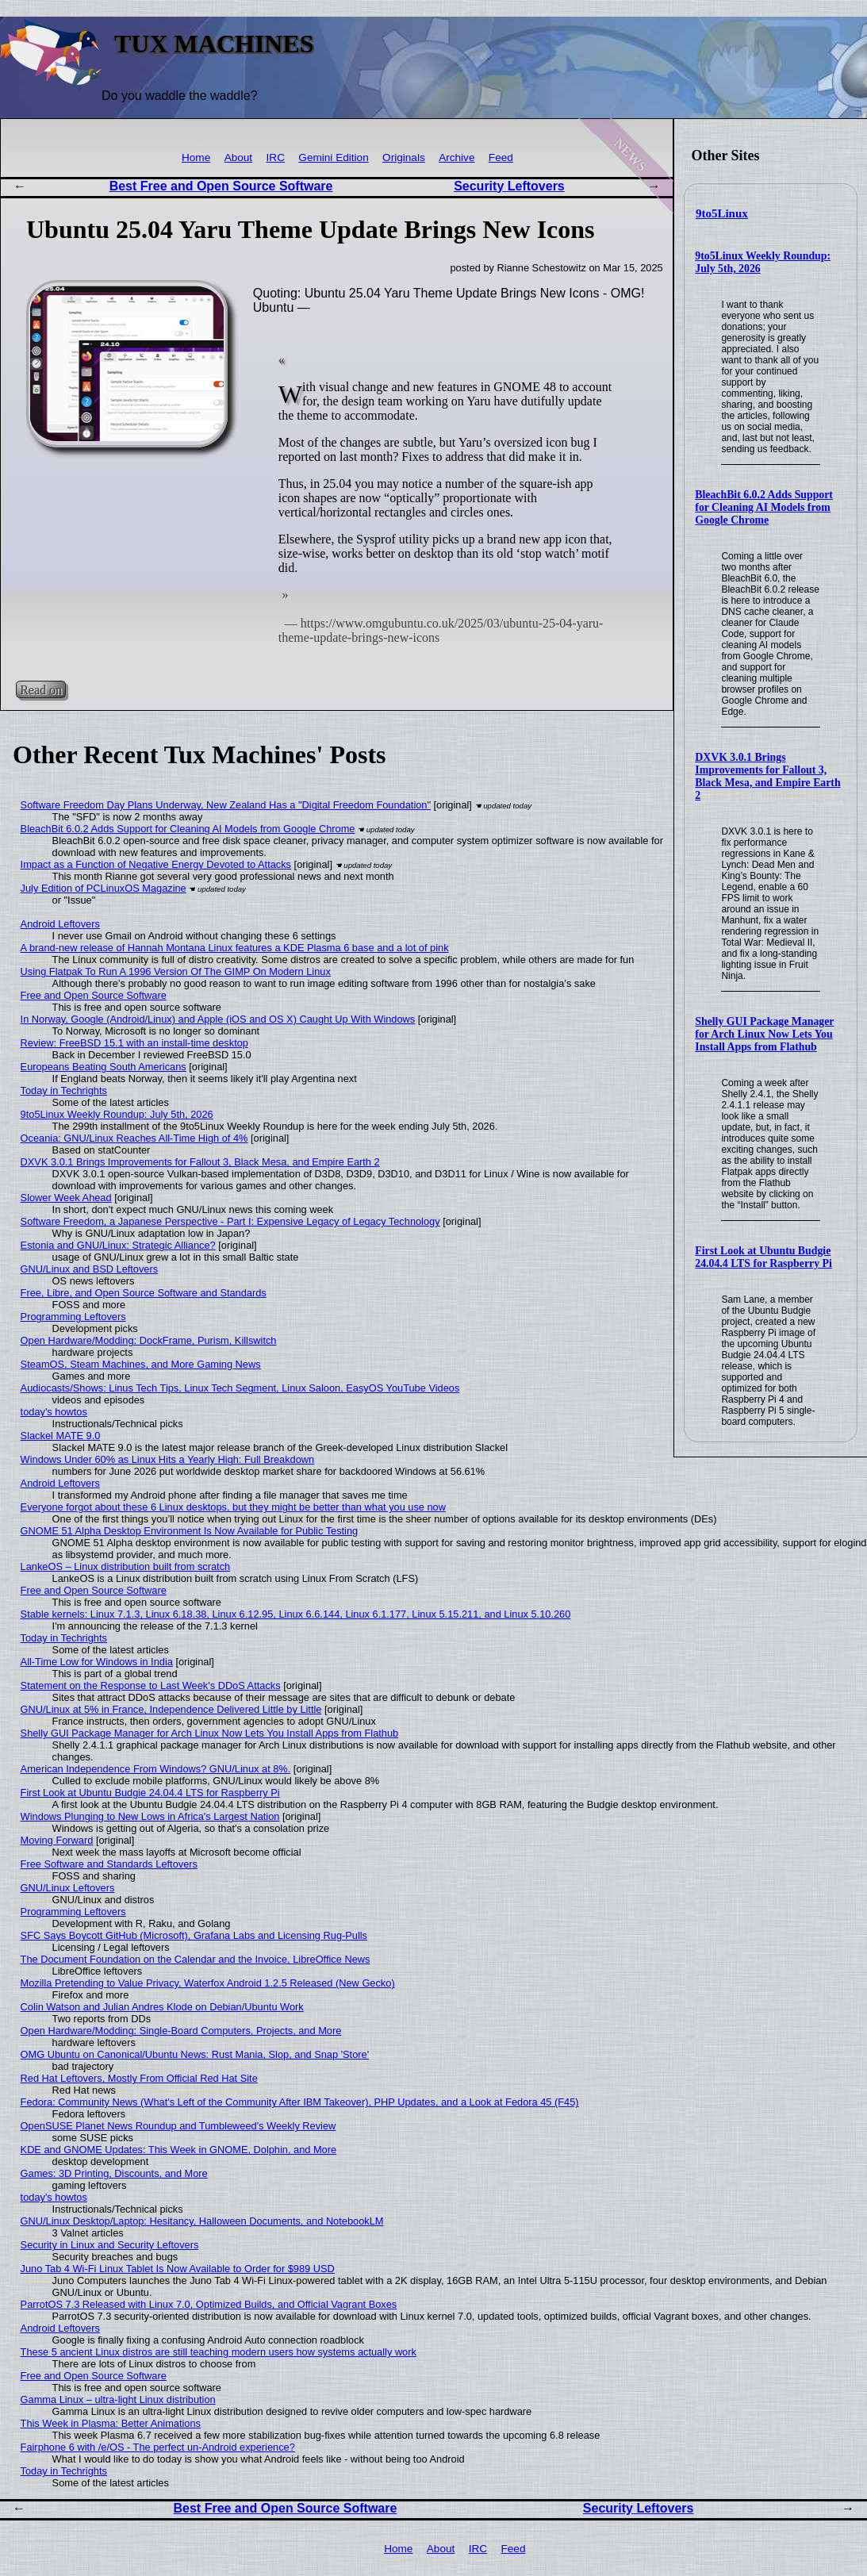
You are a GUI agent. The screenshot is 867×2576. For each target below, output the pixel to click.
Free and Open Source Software (94, 995)
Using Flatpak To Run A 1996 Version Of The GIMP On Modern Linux (176, 971)
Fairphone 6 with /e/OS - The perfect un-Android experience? (158, 2447)
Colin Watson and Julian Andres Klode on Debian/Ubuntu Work (162, 2007)
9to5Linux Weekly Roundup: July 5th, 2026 (117, 1114)
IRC (276, 157)
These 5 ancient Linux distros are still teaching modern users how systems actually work (218, 2352)
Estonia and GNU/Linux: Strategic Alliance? (118, 1245)
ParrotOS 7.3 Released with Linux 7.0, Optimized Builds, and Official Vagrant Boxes (209, 2304)
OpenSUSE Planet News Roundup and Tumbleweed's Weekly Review (178, 2126)
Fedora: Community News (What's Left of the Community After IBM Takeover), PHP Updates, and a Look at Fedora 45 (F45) (300, 2102)
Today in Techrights (64, 1090)
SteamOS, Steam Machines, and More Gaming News (141, 1364)
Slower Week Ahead (66, 1198)
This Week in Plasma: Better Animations (111, 2423)
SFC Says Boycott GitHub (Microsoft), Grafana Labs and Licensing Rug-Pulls (194, 1935)
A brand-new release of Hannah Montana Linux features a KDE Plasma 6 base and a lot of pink (235, 948)
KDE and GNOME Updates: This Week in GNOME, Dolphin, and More (179, 2150)
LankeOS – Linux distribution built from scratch (126, 1566)
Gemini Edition (333, 157)
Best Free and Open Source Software (221, 186)
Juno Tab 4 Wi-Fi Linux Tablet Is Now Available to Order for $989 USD (178, 2269)
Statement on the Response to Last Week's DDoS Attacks (151, 1685)
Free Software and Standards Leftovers (109, 1864)
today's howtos (54, 1412)
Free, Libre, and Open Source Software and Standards (144, 1293)
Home (196, 157)
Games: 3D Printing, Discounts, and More (114, 2173)
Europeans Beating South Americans (103, 1067)
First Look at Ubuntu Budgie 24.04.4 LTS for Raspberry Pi (763, 1257)
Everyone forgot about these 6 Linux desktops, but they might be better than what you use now (233, 1507)
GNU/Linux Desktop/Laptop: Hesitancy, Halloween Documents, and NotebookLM (202, 2221)
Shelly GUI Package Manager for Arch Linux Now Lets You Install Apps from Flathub (764, 1034)
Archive (456, 157)
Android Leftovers (60, 924)
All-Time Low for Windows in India (97, 1662)
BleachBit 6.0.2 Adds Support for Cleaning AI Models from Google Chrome (764, 507)
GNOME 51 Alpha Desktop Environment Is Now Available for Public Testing (190, 1531)
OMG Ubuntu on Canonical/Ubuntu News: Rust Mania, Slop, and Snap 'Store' (195, 2054)
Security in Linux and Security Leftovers (110, 2245)
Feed (501, 157)
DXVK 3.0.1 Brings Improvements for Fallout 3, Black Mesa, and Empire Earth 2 (767, 776)
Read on (41, 690)
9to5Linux (722, 213)
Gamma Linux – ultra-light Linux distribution (118, 2399)
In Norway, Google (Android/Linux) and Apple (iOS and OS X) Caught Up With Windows (218, 1019)
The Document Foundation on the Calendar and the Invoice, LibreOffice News (195, 1959)
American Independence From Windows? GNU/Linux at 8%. (156, 1769)
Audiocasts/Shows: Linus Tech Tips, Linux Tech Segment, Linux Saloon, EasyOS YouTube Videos (240, 1388)
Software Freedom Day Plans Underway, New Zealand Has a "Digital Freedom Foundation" (226, 805)
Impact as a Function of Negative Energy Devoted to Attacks (156, 864)
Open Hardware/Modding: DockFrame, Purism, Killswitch (149, 1340)
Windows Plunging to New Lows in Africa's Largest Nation (150, 1816)
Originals (403, 157)
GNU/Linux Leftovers (68, 1888)
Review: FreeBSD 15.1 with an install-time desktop (134, 1043)
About (238, 157)
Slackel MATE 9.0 (61, 1436)
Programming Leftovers (73, 1317)
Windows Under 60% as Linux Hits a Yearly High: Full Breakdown (168, 1459)
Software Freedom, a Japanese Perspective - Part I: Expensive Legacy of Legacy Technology (230, 1221)
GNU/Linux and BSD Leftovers (90, 1269)
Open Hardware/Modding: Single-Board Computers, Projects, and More (181, 2031)
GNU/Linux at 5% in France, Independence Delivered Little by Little (171, 1709)
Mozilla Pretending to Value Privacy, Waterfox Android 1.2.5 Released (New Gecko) (208, 1983)
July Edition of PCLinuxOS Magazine (103, 888)
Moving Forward (57, 1840)
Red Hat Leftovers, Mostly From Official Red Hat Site (139, 2078)
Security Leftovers (509, 186)
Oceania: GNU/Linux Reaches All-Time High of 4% (134, 1138)
